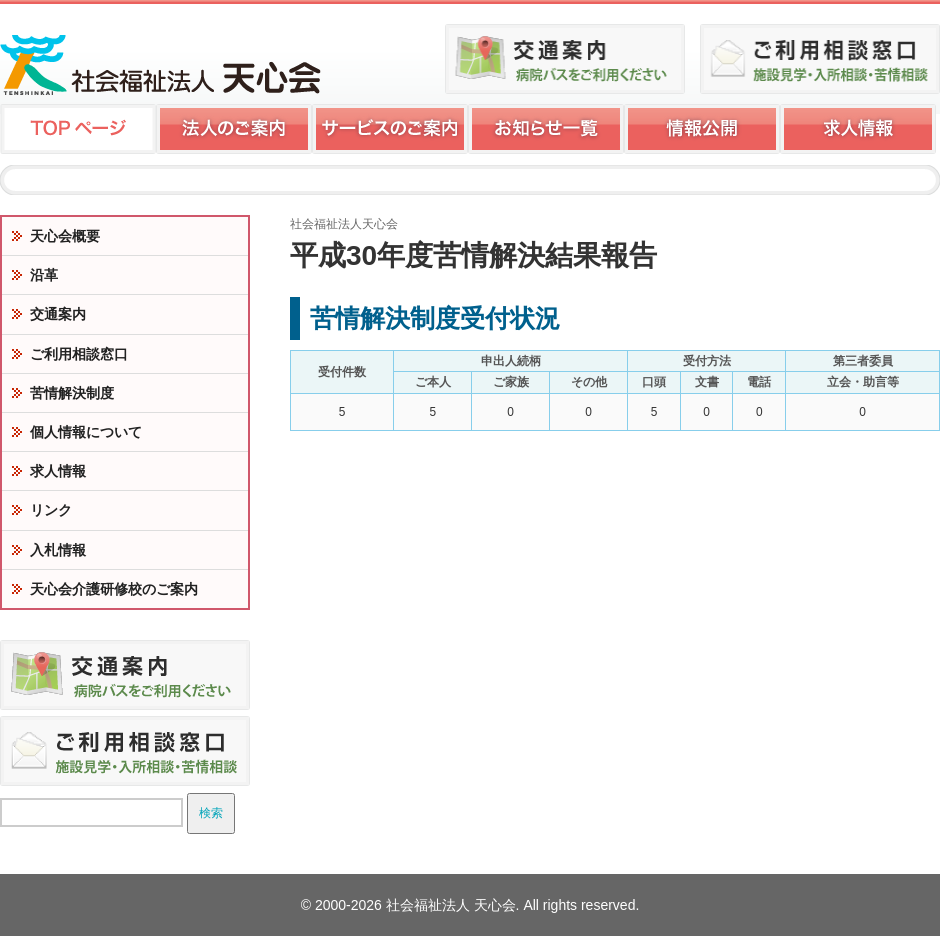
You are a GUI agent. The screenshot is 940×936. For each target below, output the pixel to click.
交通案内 (58, 314)
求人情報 (58, 471)
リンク (51, 510)
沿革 (44, 275)
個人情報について (86, 432)
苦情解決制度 (72, 393)
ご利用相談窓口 (79, 354)
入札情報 (58, 550)
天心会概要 (65, 236)
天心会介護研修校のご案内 (114, 589)
